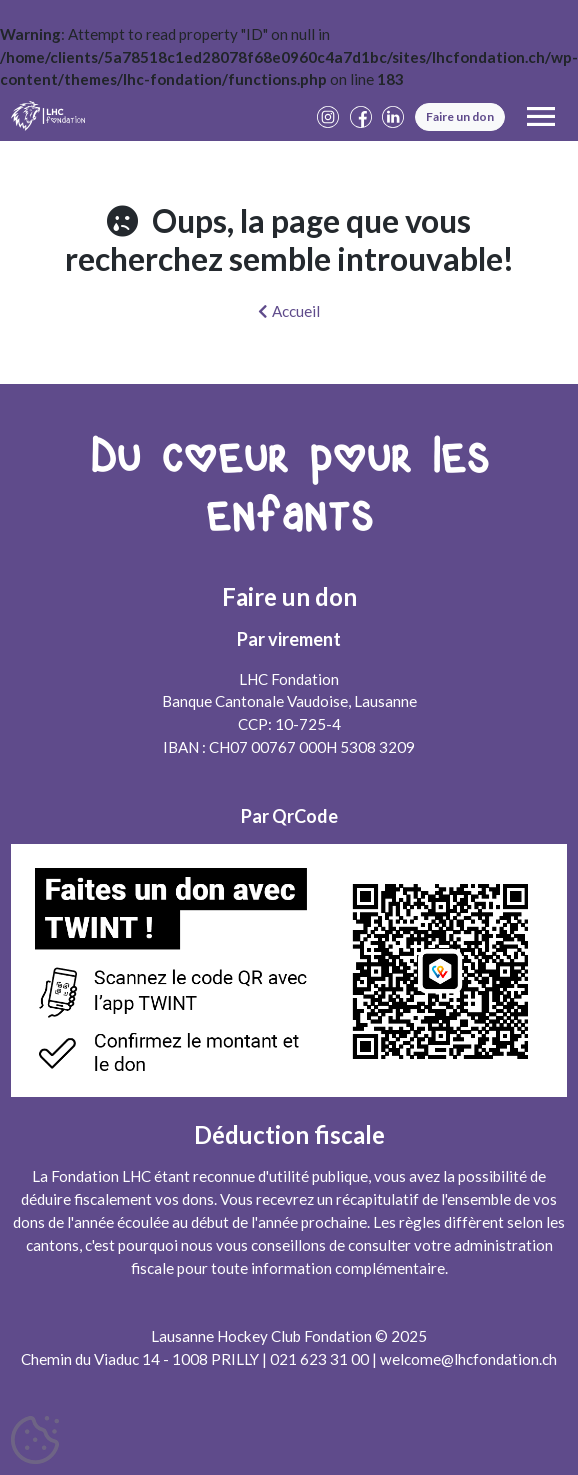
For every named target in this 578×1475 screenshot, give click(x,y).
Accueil (289, 311)
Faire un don (460, 116)
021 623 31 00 (319, 1359)
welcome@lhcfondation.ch (468, 1359)
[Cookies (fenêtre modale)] (35, 1441)
